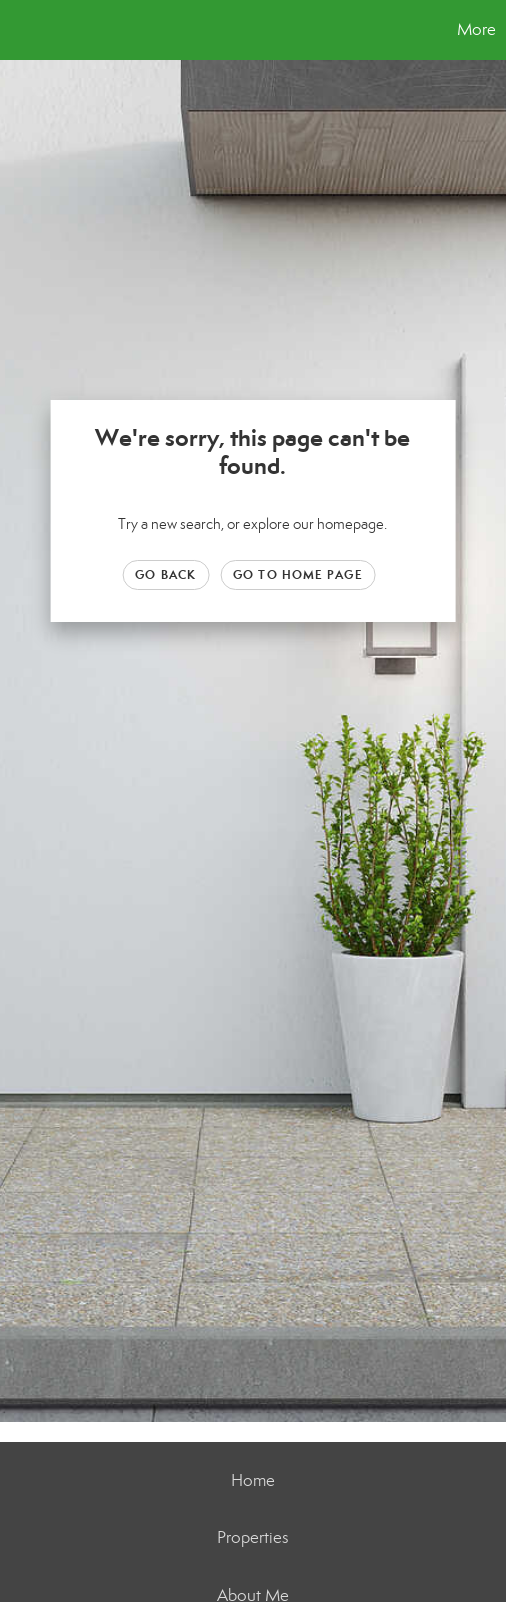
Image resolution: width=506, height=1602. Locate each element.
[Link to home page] (18, 30)
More (476, 29)
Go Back (165, 574)
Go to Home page (298, 574)
